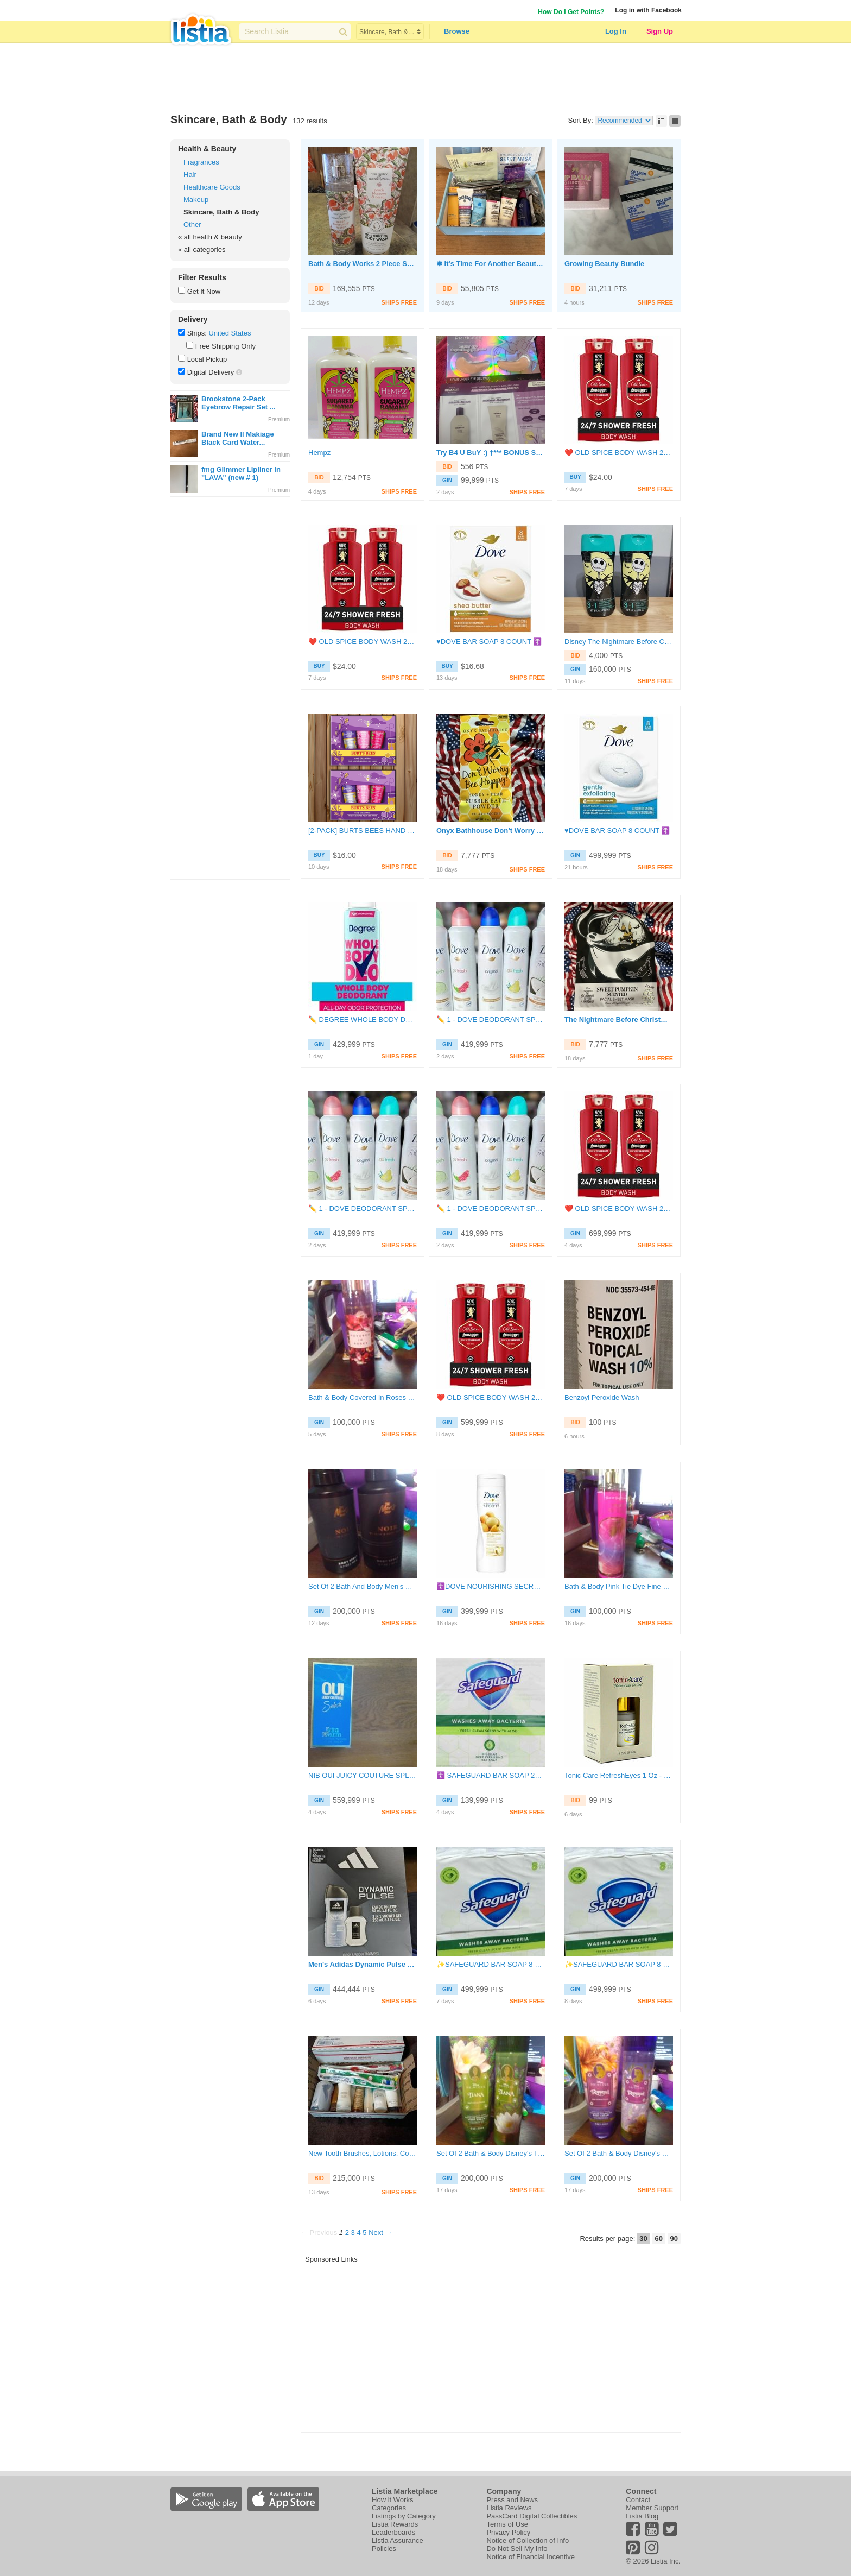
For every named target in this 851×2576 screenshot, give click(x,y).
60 (658, 2238)
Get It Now (203, 291)
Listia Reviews (508, 2508)
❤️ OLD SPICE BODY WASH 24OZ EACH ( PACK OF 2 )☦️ (618, 453)
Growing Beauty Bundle (604, 264)
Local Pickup (207, 359)
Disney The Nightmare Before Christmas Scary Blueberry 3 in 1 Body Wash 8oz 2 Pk (618, 641)
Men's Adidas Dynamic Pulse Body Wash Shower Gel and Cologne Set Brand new (362, 1964)
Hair (189, 175)
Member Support (652, 2508)
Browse (456, 31)
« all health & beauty (210, 237)
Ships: (197, 333)
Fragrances (201, 162)
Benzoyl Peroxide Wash (601, 1397)
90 (674, 2238)
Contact (638, 2500)
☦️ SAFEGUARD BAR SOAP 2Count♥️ (490, 1775)
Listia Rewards (395, 2524)
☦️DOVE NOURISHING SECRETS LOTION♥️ (490, 1586)
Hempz (319, 453)
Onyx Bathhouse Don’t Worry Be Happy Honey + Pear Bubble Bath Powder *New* (490, 830)
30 (643, 2238)
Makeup (195, 199)
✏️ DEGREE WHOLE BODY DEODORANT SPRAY (362, 1019)
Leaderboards (393, 2532)
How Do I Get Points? (571, 12)
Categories (389, 2508)
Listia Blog (642, 2516)
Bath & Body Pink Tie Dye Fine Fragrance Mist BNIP (618, 1586)
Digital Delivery (210, 372)
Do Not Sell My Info (516, 2549)
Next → (380, 2232)
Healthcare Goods (211, 187)
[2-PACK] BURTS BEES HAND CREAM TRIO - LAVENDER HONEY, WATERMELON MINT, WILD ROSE (362, 830)
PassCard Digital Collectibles (531, 2516)
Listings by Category (404, 2516)
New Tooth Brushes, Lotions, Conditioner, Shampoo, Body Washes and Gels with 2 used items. (362, 2153)
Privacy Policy (508, 2532)
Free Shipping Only (225, 346)
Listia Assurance (397, 2540)
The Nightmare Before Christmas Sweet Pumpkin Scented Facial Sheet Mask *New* (618, 1019)
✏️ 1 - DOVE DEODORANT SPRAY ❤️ (490, 1019)
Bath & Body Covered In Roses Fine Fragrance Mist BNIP (362, 1397)
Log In (615, 31)
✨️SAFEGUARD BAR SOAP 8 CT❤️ (490, 1964)
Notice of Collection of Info (527, 2540)
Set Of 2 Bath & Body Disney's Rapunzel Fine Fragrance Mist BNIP (618, 2153)
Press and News (512, 2500)
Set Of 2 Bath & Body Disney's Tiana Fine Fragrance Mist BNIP (490, 2153)
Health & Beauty (207, 148)
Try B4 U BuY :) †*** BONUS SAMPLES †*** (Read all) (490, 453)
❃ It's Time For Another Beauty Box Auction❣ (490, 264)
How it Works (392, 2500)
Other (192, 224)
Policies (384, 2549)
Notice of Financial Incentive (530, 2557)
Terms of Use (507, 2524)
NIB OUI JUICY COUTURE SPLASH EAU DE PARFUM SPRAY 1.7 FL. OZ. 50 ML (362, 1775)
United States (229, 333)
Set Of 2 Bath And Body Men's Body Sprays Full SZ (362, 1586)
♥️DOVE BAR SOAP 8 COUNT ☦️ (489, 641)
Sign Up (659, 31)
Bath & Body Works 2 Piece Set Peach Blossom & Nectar (362, 264)
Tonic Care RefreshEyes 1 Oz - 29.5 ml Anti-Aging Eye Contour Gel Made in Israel (618, 1775)
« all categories (201, 249)
